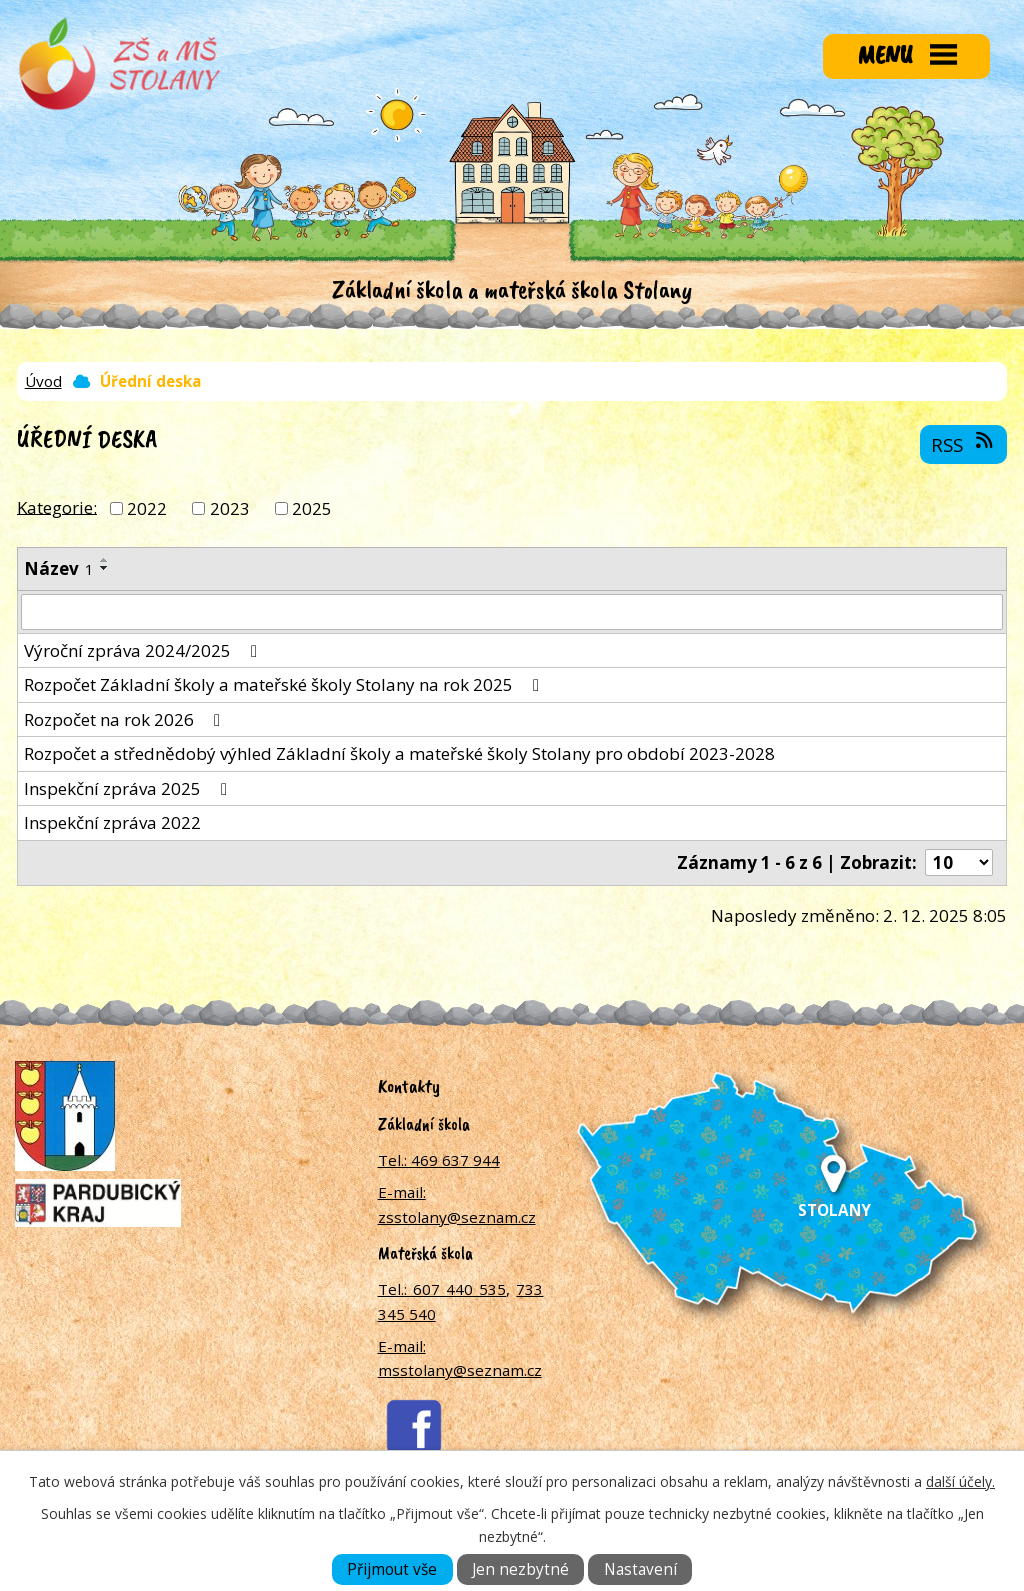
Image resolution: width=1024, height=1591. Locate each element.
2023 (230, 508)
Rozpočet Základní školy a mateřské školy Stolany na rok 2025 (285, 684)
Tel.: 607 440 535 (442, 1289)
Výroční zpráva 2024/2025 (144, 650)
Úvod (43, 381)
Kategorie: (57, 506)
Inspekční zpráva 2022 (112, 822)
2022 (147, 508)
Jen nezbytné (520, 1569)
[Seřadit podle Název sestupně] (105, 568)
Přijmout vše (392, 1569)
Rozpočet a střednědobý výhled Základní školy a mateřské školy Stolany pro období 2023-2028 (399, 753)
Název (59, 568)
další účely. (960, 1481)
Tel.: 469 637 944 (439, 1160)
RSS (963, 444)
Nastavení (640, 1569)
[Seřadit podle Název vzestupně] (105, 560)
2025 (312, 508)
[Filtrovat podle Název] (512, 612)
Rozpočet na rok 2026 (126, 719)
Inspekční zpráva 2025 (129, 788)
